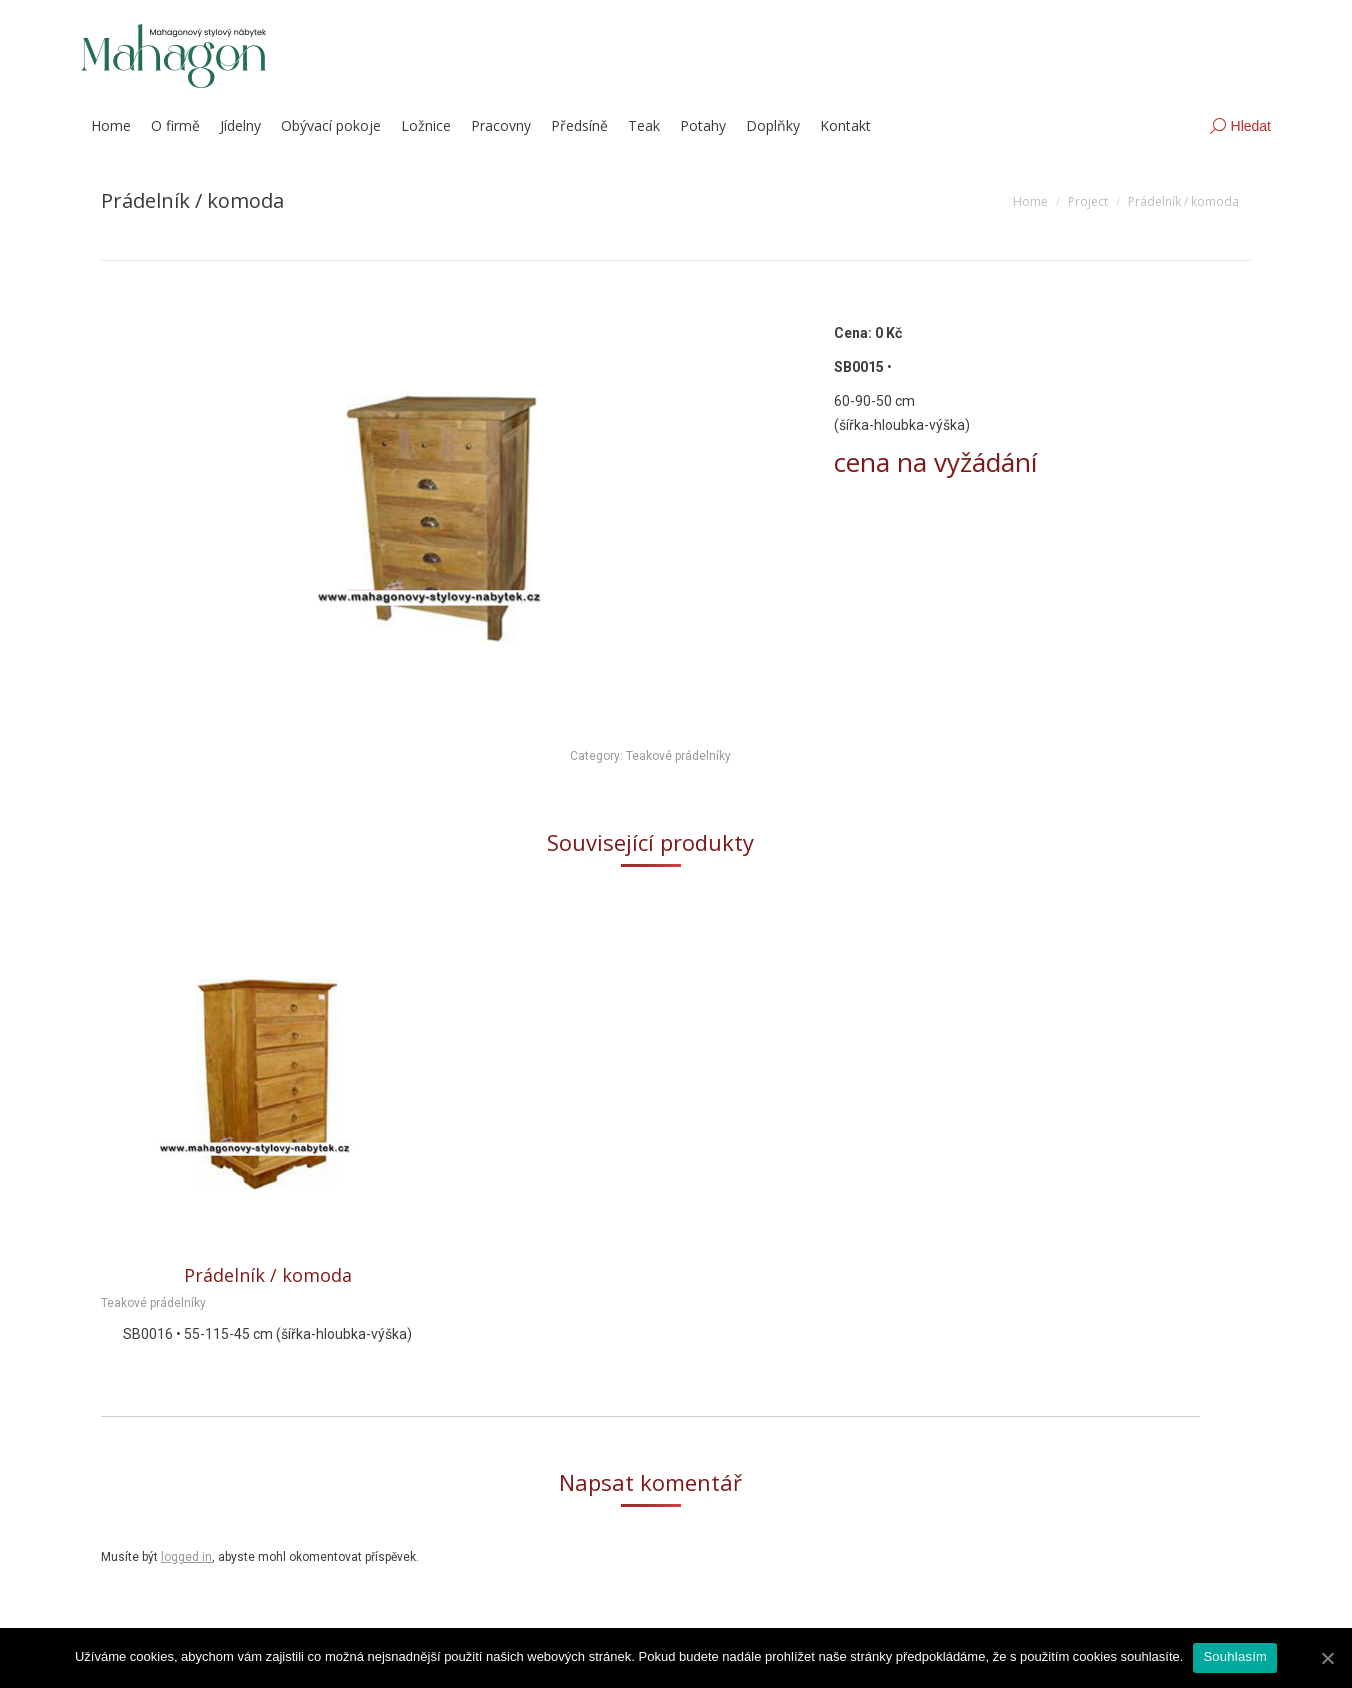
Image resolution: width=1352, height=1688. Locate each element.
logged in (186, 1557)
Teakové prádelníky (678, 756)
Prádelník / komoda (268, 1275)
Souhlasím (1235, 1656)
